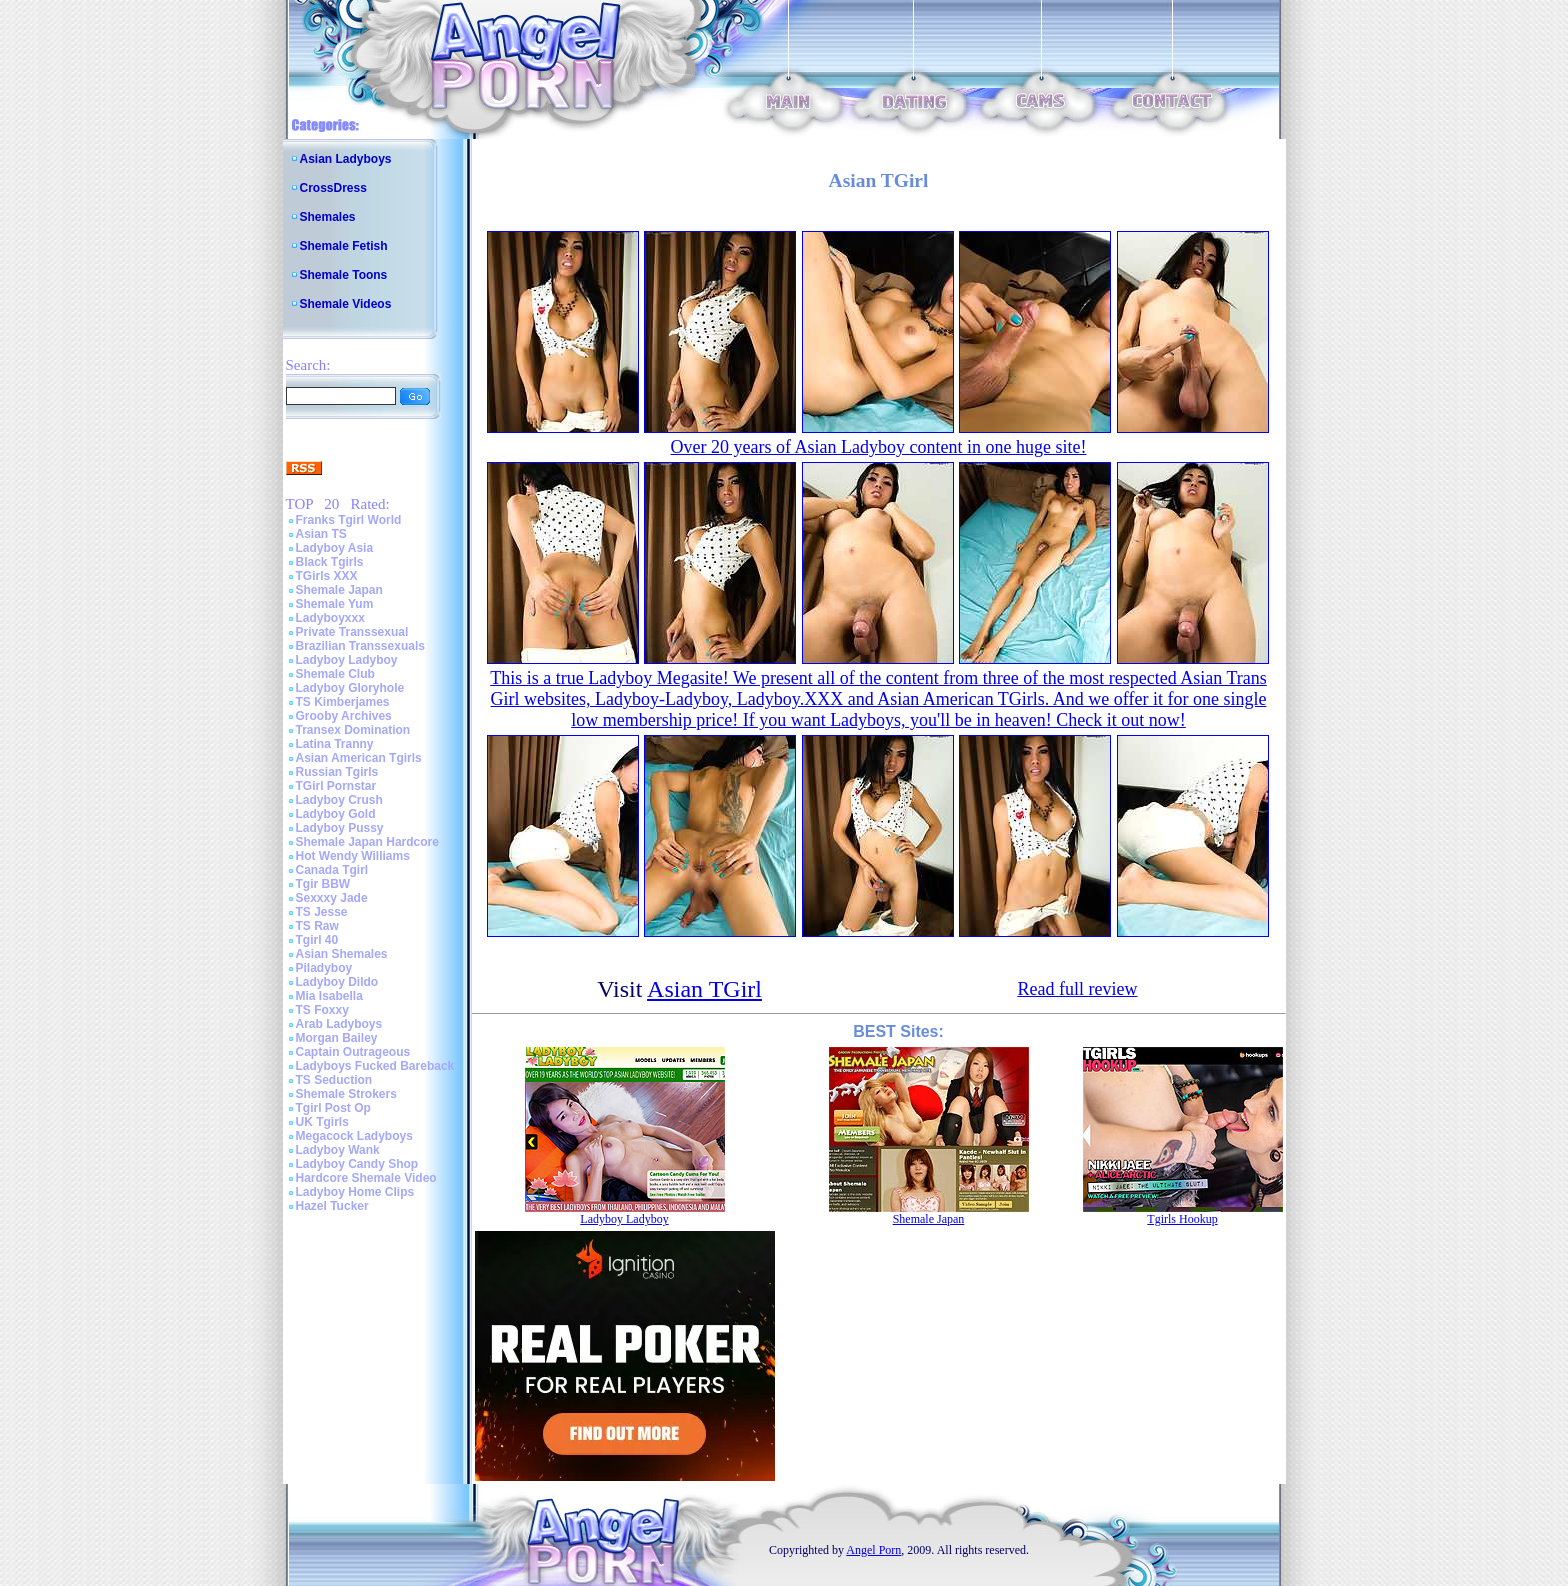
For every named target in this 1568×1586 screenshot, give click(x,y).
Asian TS (321, 534)
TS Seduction (334, 1080)
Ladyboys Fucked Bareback (375, 1066)
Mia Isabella (329, 996)
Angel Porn (873, 1550)
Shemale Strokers (346, 1094)
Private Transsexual (352, 632)
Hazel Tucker (332, 1206)
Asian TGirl (704, 989)
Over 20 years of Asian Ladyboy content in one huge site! (879, 447)
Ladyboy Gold (336, 814)
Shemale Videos (346, 304)
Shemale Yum (335, 604)
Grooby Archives (344, 716)
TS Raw (317, 926)
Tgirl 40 (317, 940)
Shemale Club (335, 674)
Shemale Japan (339, 590)
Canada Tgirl (332, 870)
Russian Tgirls (337, 772)
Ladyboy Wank (338, 1150)
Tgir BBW (323, 884)
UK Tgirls (322, 1122)
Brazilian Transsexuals (360, 646)
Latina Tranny (335, 744)
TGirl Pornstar (336, 786)
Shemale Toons (344, 275)
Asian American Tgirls (359, 758)
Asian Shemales (342, 954)
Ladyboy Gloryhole (350, 688)
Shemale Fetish (344, 246)
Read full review (1077, 989)
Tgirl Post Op (333, 1108)
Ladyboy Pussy (340, 828)
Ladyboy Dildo (337, 982)
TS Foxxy (322, 1010)
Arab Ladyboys (339, 1024)
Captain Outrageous (353, 1052)
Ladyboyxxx (330, 618)
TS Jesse (322, 912)
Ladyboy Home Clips (355, 1192)
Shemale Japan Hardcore (367, 842)
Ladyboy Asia (335, 548)
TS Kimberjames (343, 702)
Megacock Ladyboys (354, 1136)
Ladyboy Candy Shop (357, 1164)
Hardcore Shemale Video (366, 1178)
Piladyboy (324, 968)
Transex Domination (353, 730)
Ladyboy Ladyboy (347, 660)
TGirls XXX (327, 576)
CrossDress (333, 188)
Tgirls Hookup (1182, 1219)
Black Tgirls (330, 562)
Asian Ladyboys (346, 159)
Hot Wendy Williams (353, 856)
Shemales (328, 217)
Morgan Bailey (337, 1038)
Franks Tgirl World (349, 520)
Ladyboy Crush (339, 800)
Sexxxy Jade (332, 898)
